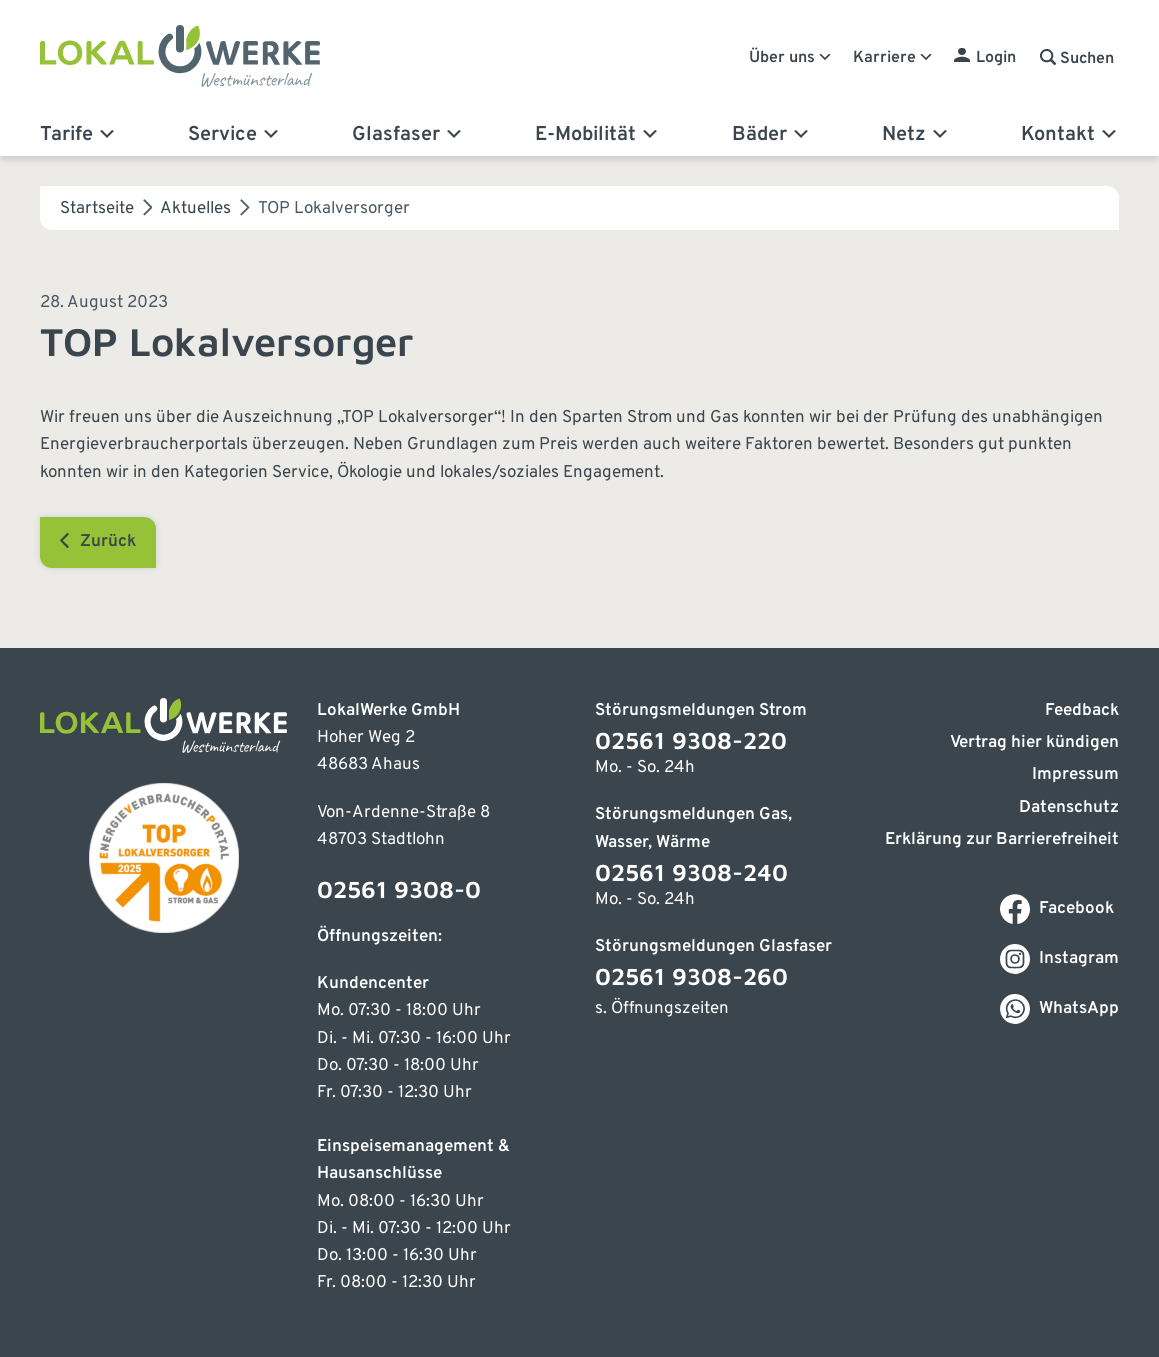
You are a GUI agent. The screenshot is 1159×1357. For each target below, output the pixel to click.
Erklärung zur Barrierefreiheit (1002, 840)
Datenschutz (1069, 808)
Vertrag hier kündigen (1034, 743)
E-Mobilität (597, 135)
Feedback (1082, 711)
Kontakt (1070, 135)
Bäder (771, 135)
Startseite (97, 209)
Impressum (1075, 775)
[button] (1077, 59)
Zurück (98, 541)
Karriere (893, 58)
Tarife (78, 135)
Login (996, 58)
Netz (916, 135)
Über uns (791, 58)
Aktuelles (195, 209)
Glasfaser (408, 135)
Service (234, 135)
